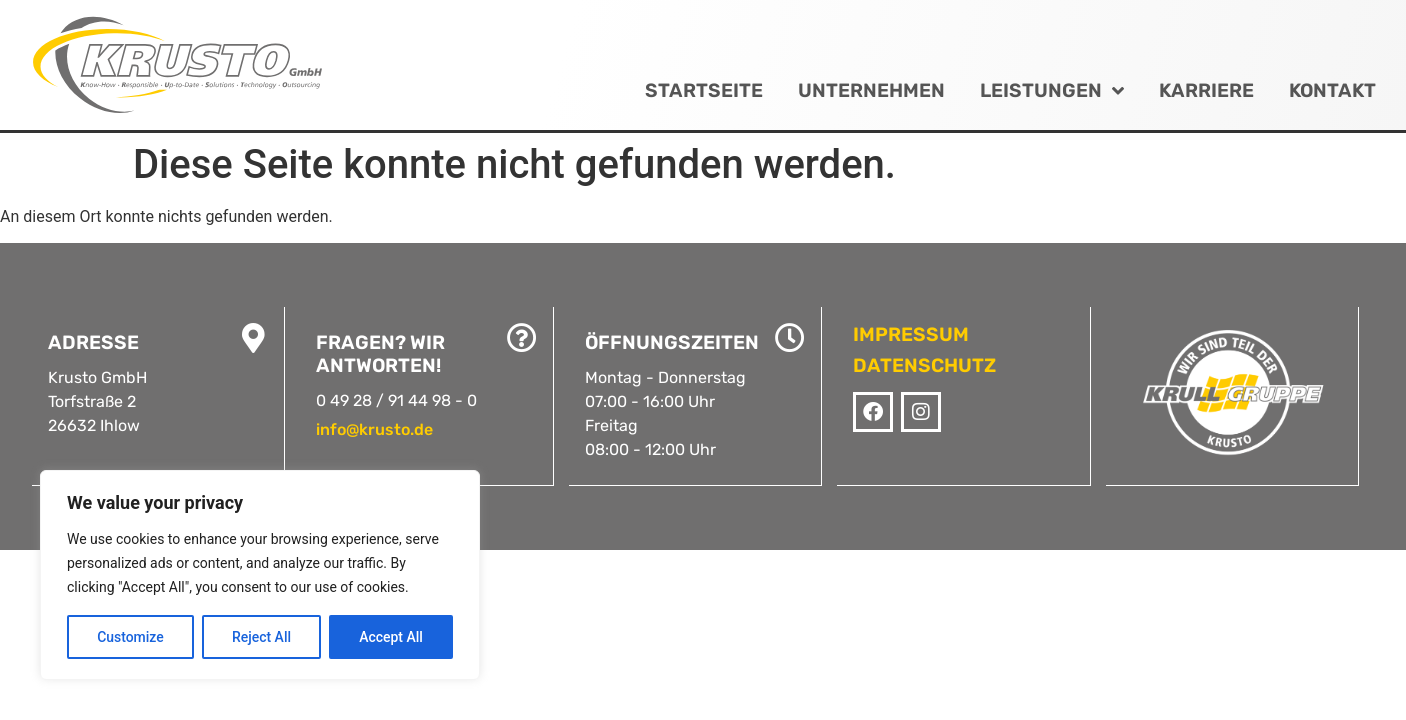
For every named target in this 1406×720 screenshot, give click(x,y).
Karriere (1206, 90)
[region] (260, 575)
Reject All (261, 637)
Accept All (391, 637)
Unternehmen (871, 90)
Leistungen (1052, 90)
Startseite (704, 90)
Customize (130, 637)
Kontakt (1332, 90)
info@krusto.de (374, 429)
